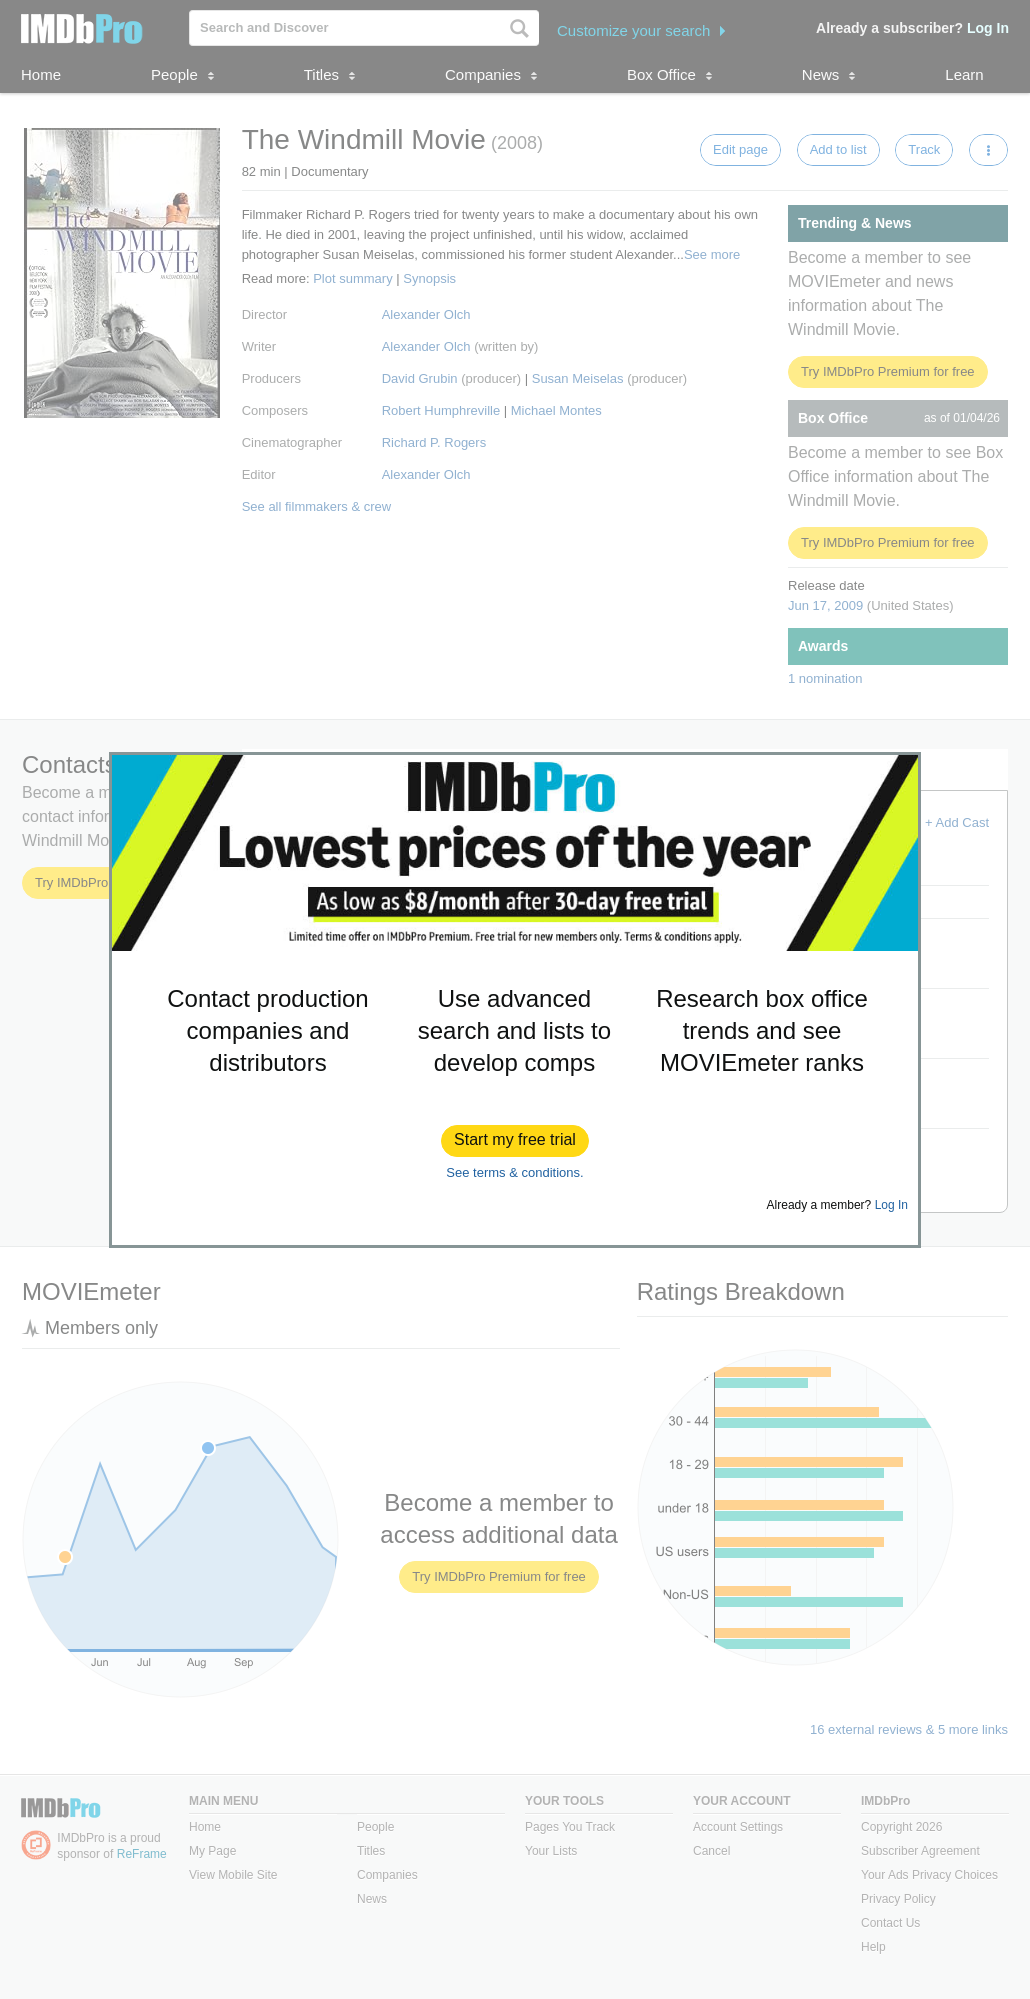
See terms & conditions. (514, 1172)
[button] (515, 1141)
